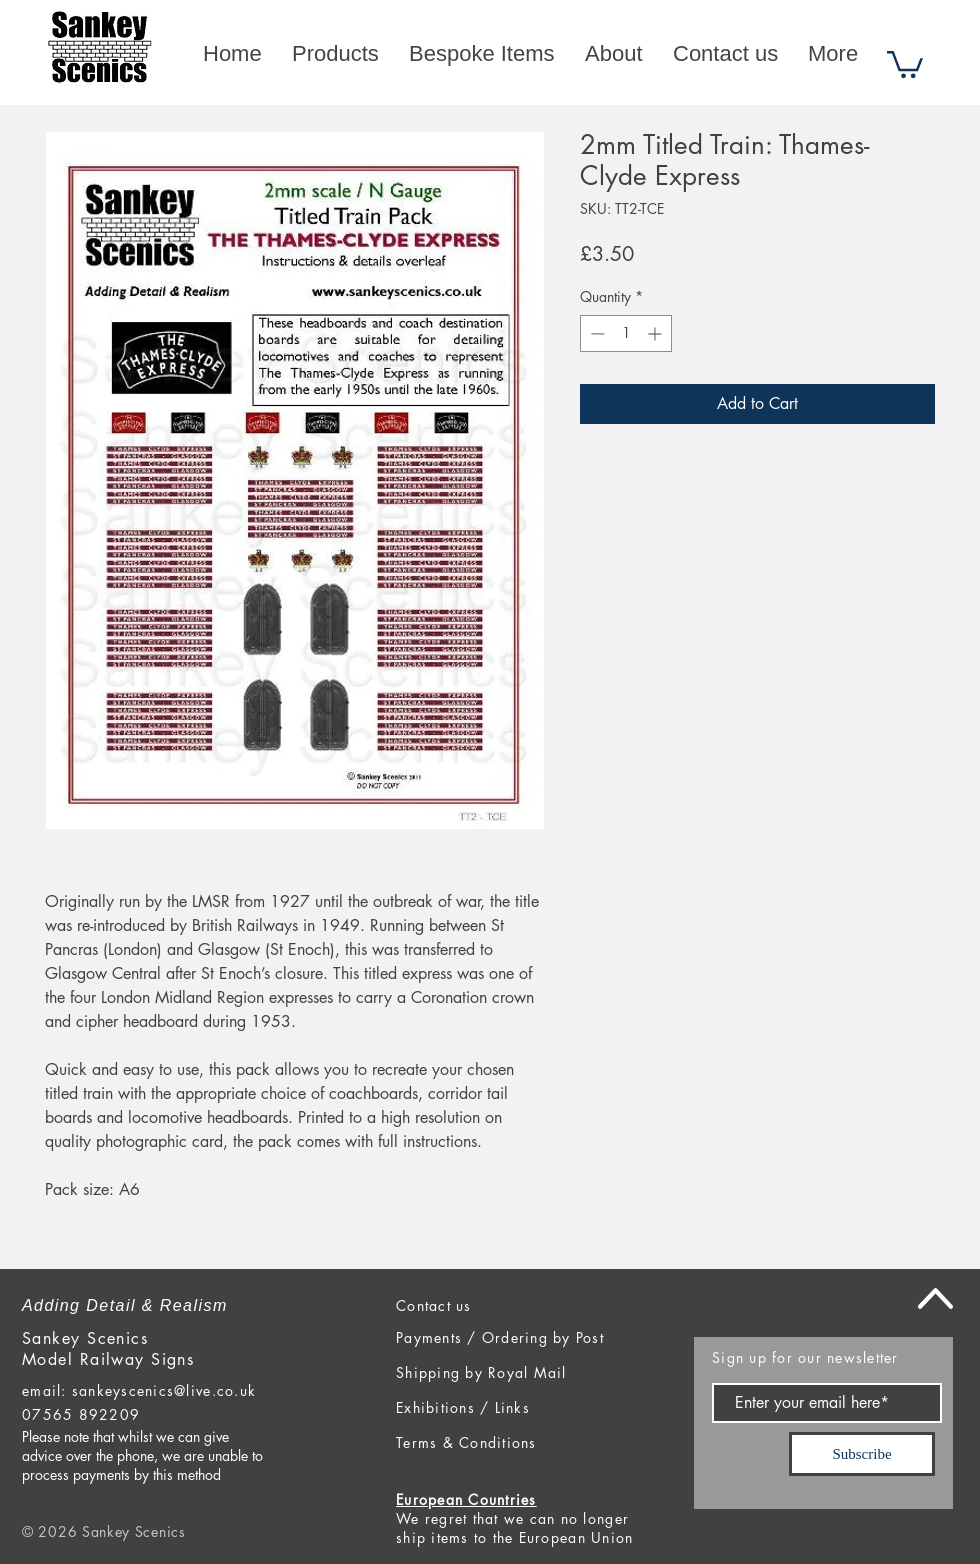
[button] (905, 63)
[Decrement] (595, 333)
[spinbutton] (626, 333)
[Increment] (656, 333)
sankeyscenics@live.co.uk (164, 1390)
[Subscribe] (862, 1454)
